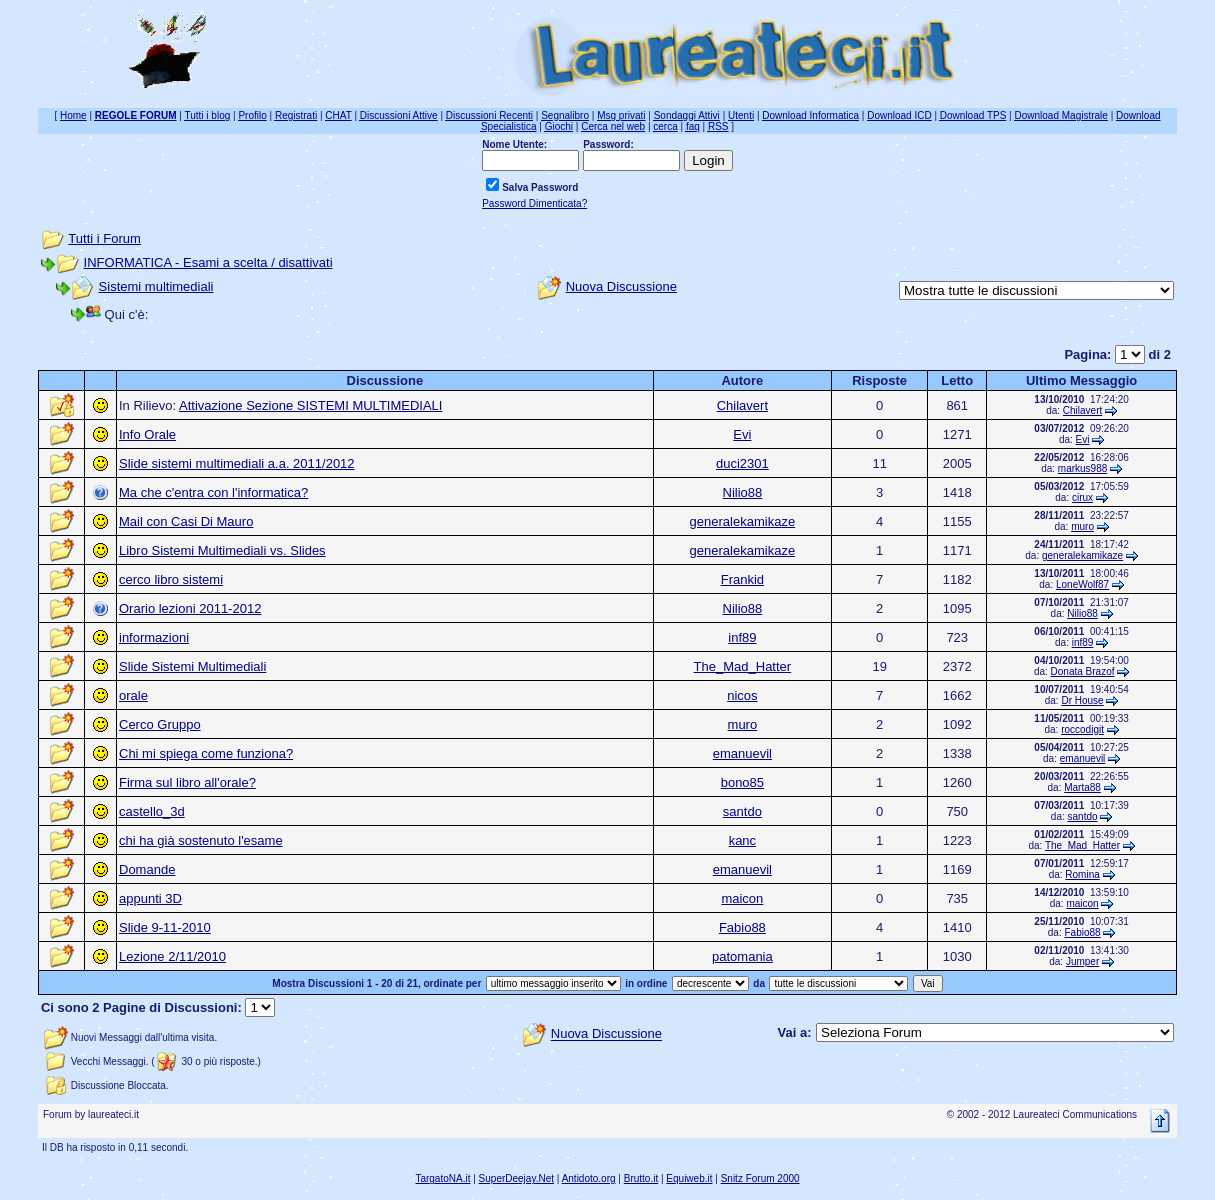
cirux (1082, 497)
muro (1082, 526)
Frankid (742, 579)
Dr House (1082, 700)
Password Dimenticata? (534, 203)
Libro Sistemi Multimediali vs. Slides (222, 550)
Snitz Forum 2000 (760, 1178)
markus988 (1082, 468)
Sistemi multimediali (156, 286)
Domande (147, 869)
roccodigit (1082, 729)
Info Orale (147, 434)
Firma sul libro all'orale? (187, 782)
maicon (742, 898)
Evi (742, 434)
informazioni (154, 637)
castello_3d (152, 811)
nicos (742, 695)
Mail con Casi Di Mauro (186, 521)
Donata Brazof (1083, 671)
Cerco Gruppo (160, 724)
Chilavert (742, 405)
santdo (742, 811)
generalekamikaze (743, 521)
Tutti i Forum (104, 238)
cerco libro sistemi (171, 579)
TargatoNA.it (442, 1178)
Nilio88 (743, 492)
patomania (742, 956)
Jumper (1082, 961)
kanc (742, 840)
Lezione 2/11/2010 (172, 956)
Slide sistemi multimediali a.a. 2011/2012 (237, 463)
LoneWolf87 (1082, 584)
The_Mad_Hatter (743, 666)
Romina (1082, 874)
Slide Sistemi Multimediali (192, 666)
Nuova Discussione (621, 286)
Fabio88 (742, 927)
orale (133, 695)
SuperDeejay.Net (516, 1178)
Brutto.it (641, 1178)
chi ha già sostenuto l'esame (201, 840)
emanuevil (742, 753)
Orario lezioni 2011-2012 (190, 608)
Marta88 (1082, 787)
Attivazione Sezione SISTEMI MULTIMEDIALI (310, 405)
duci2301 (742, 463)
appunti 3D (150, 898)
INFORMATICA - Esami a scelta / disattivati (208, 262)
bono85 (742, 782)
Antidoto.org (589, 1178)
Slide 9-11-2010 (165, 927)
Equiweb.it (689, 1178)
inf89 (742, 637)
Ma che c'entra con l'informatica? (213, 492)
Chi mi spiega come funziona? (206, 753)
